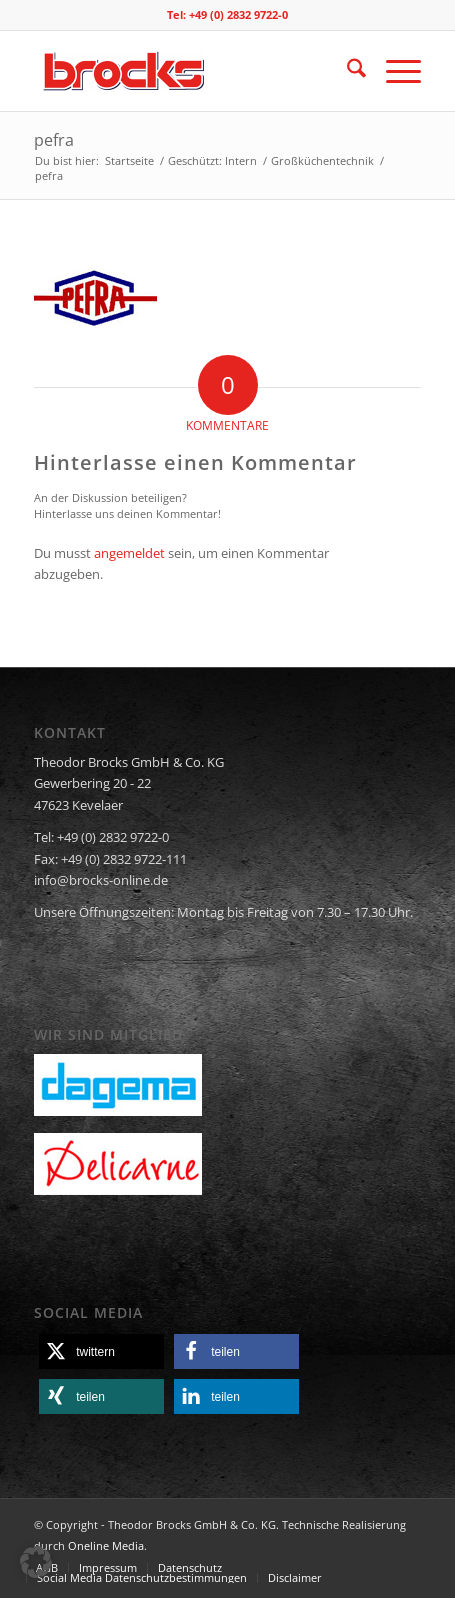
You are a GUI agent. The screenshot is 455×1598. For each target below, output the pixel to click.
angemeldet (129, 553)
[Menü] (393, 71)
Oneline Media (106, 1545)
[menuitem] (346, 71)
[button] (101, 1351)
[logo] (188, 71)
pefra (54, 140)
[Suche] (346, 71)
